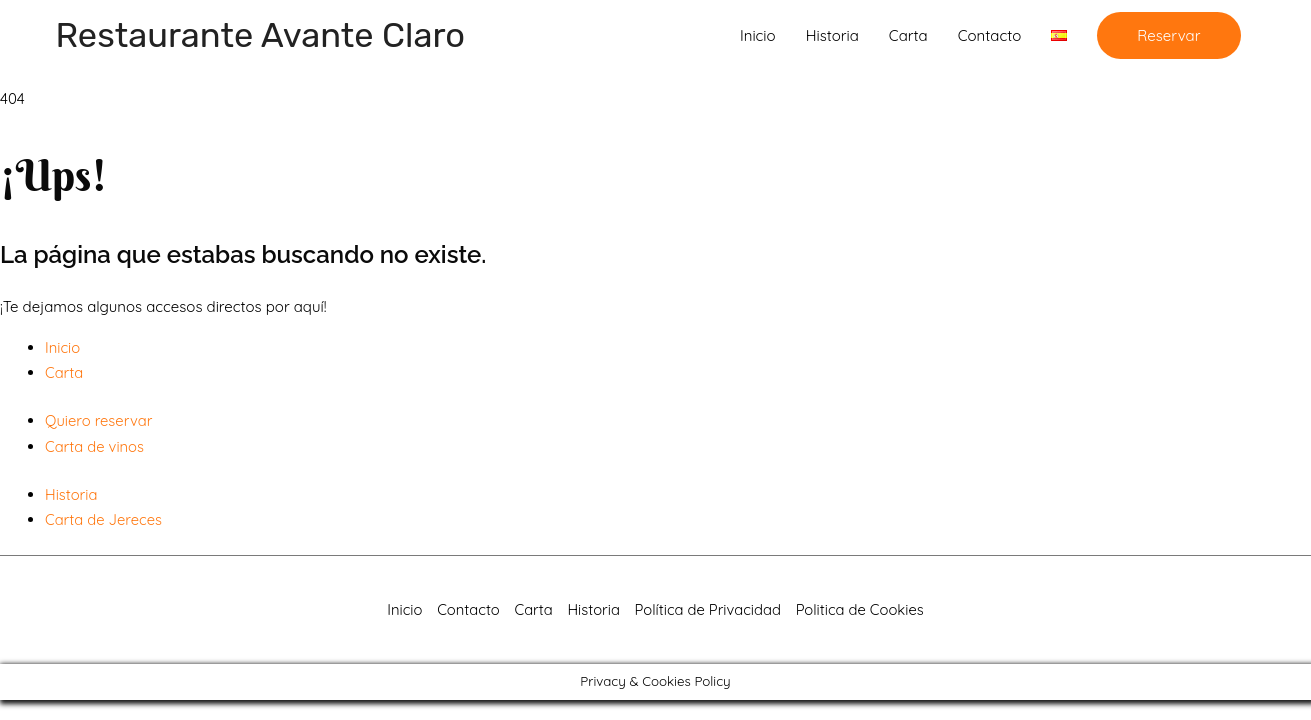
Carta (908, 35)
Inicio (758, 35)
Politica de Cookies (863, 610)
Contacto (990, 35)
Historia (832, 35)
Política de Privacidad (708, 610)
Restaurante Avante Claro (264, 36)
